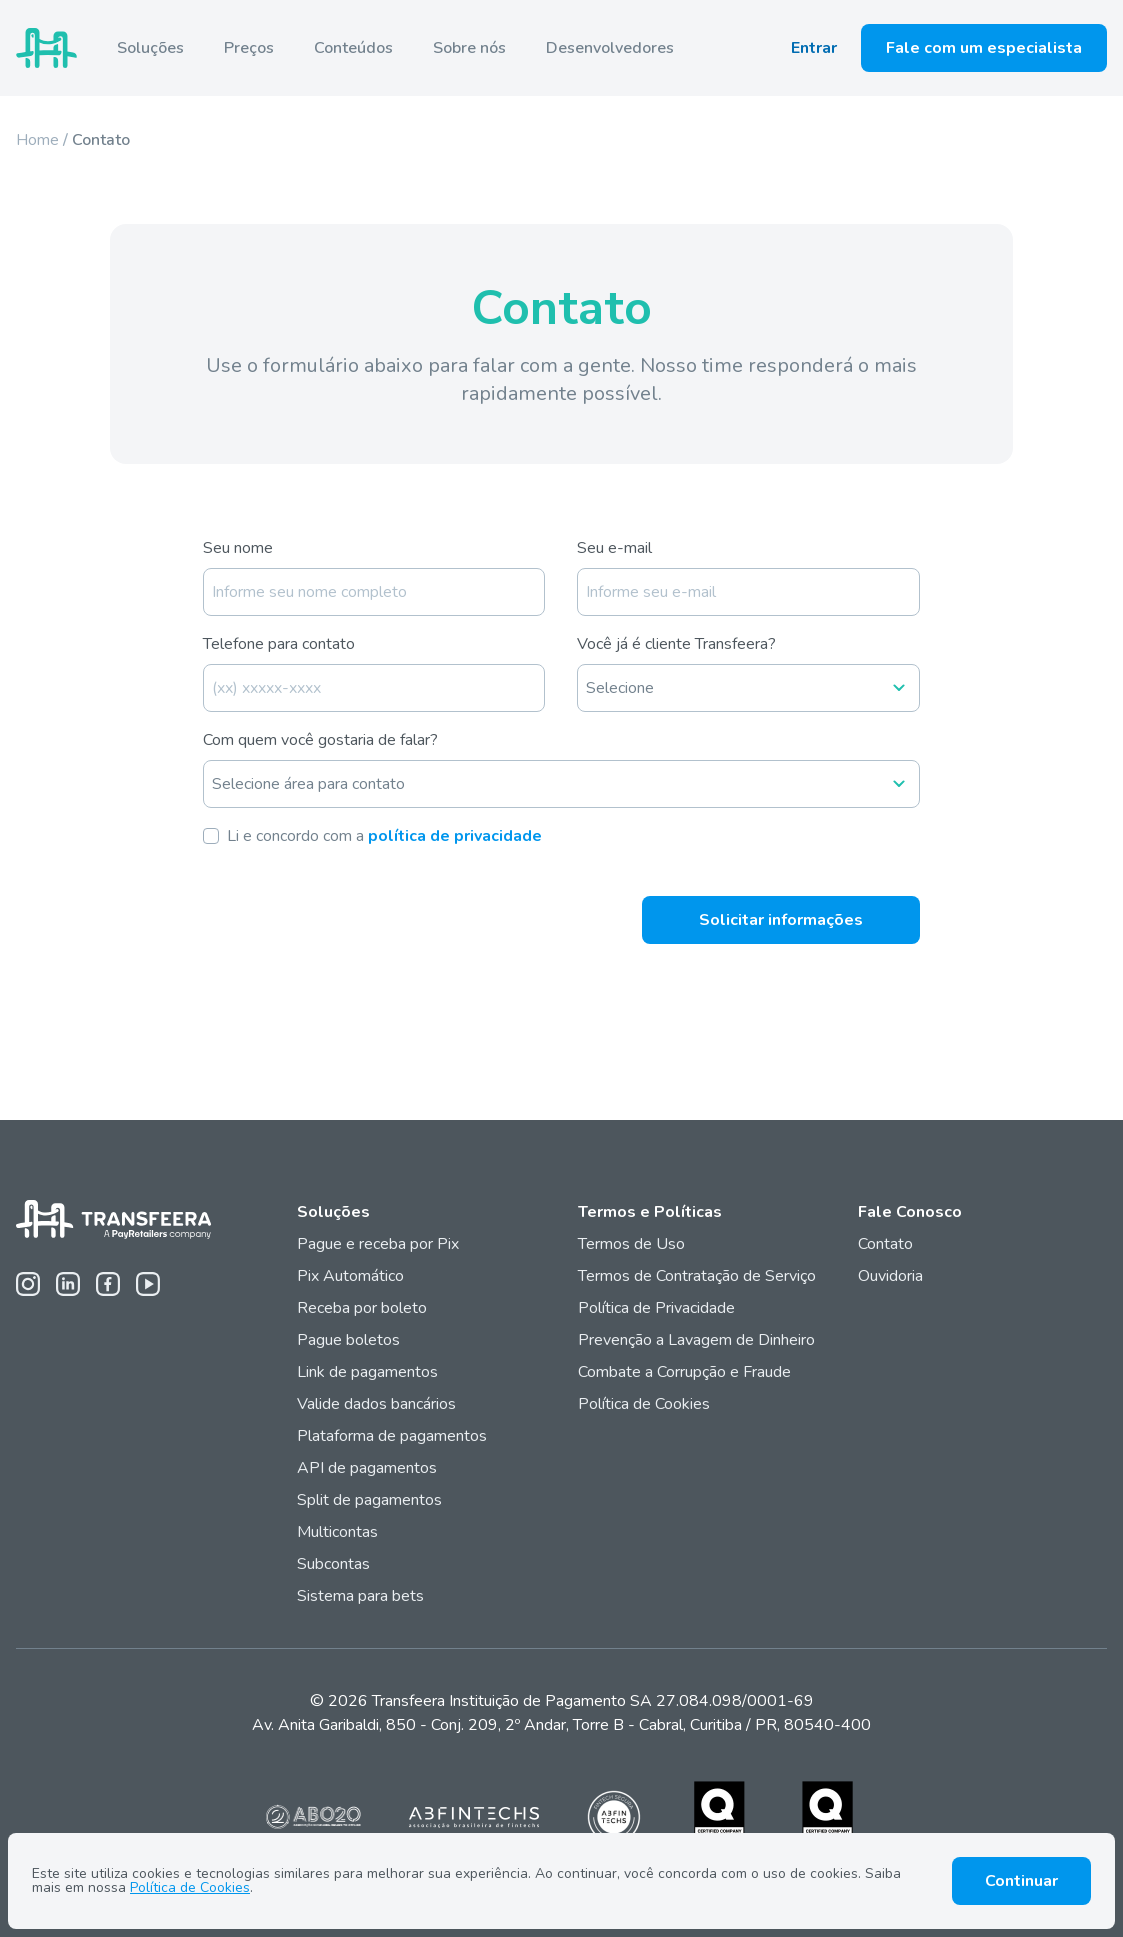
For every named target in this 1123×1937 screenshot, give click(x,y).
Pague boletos (348, 1340)
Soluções (150, 48)
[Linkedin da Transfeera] (68, 1284)
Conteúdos (353, 48)
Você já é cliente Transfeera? (676, 644)
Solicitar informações (781, 920)
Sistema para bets (360, 1596)
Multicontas (337, 1532)
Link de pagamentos (367, 1372)
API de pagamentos (367, 1468)
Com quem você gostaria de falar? (320, 740)
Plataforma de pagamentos (392, 1436)
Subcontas (335, 1564)
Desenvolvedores (610, 48)
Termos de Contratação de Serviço (697, 1276)
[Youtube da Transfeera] (148, 1284)
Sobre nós (469, 48)
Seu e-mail (614, 548)
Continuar (1021, 1881)
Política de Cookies (644, 1404)
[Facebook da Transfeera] (108, 1284)
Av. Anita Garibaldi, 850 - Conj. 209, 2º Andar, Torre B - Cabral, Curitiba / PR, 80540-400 (561, 1725)
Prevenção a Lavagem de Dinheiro (696, 1340)
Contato (885, 1244)
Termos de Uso (631, 1244)
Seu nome (238, 548)
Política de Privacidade (656, 1308)
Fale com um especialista (984, 48)
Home (37, 140)
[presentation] (355, 903)
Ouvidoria (890, 1276)
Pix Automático (350, 1276)
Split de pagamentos (369, 1500)
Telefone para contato (279, 644)
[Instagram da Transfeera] (28, 1284)
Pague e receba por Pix (378, 1244)
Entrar (814, 48)
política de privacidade (455, 836)
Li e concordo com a (384, 836)
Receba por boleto (362, 1308)
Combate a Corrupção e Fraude (684, 1372)
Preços (249, 48)
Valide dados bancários (376, 1404)
